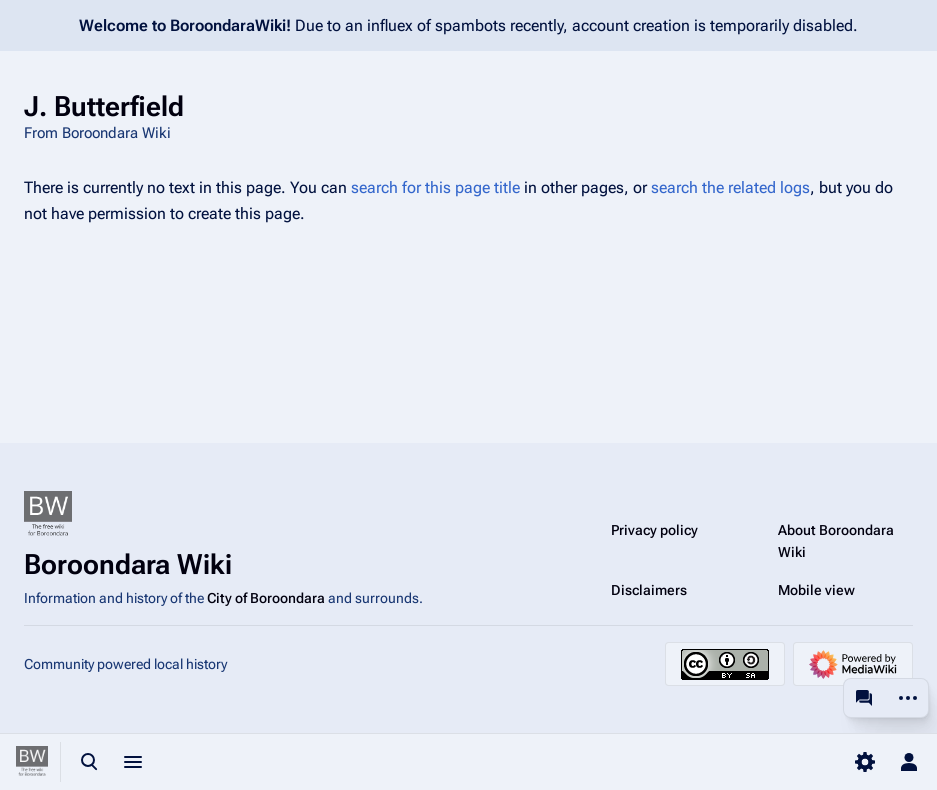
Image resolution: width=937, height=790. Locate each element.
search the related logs (730, 187)
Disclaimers (649, 590)
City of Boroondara (266, 598)
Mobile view (816, 590)
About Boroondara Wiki (836, 541)
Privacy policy (654, 530)
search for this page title (435, 187)
